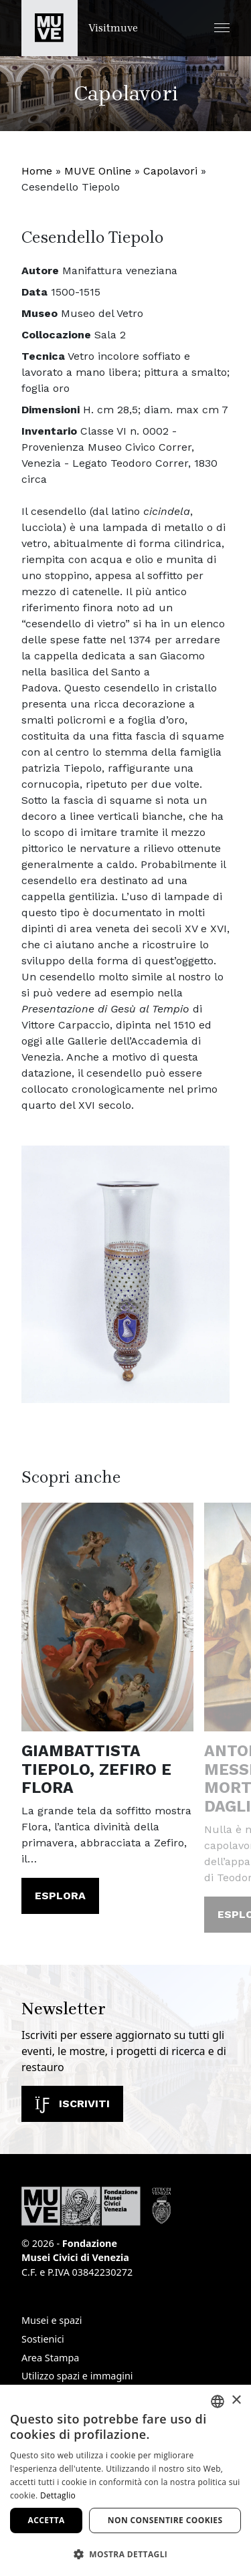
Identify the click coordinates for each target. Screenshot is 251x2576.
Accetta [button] (46, 2520)
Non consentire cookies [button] (165, 2520)
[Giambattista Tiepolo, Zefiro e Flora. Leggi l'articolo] (107, 1617)
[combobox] (217, 2401)
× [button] (236, 2400)
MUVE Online (97, 171)
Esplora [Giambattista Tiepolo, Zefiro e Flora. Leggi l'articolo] (60, 1895)
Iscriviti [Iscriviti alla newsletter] (72, 2103)
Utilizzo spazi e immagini (77, 2375)
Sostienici (42, 2339)
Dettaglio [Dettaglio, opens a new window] (58, 2495)
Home (36, 171)
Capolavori (170, 171)
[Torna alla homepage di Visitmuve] (79, 28)
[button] (222, 27)
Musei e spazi (51, 2320)
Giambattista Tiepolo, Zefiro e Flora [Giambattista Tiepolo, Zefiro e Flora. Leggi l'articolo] (96, 1769)
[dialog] (125, 2480)
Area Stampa (50, 2357)
